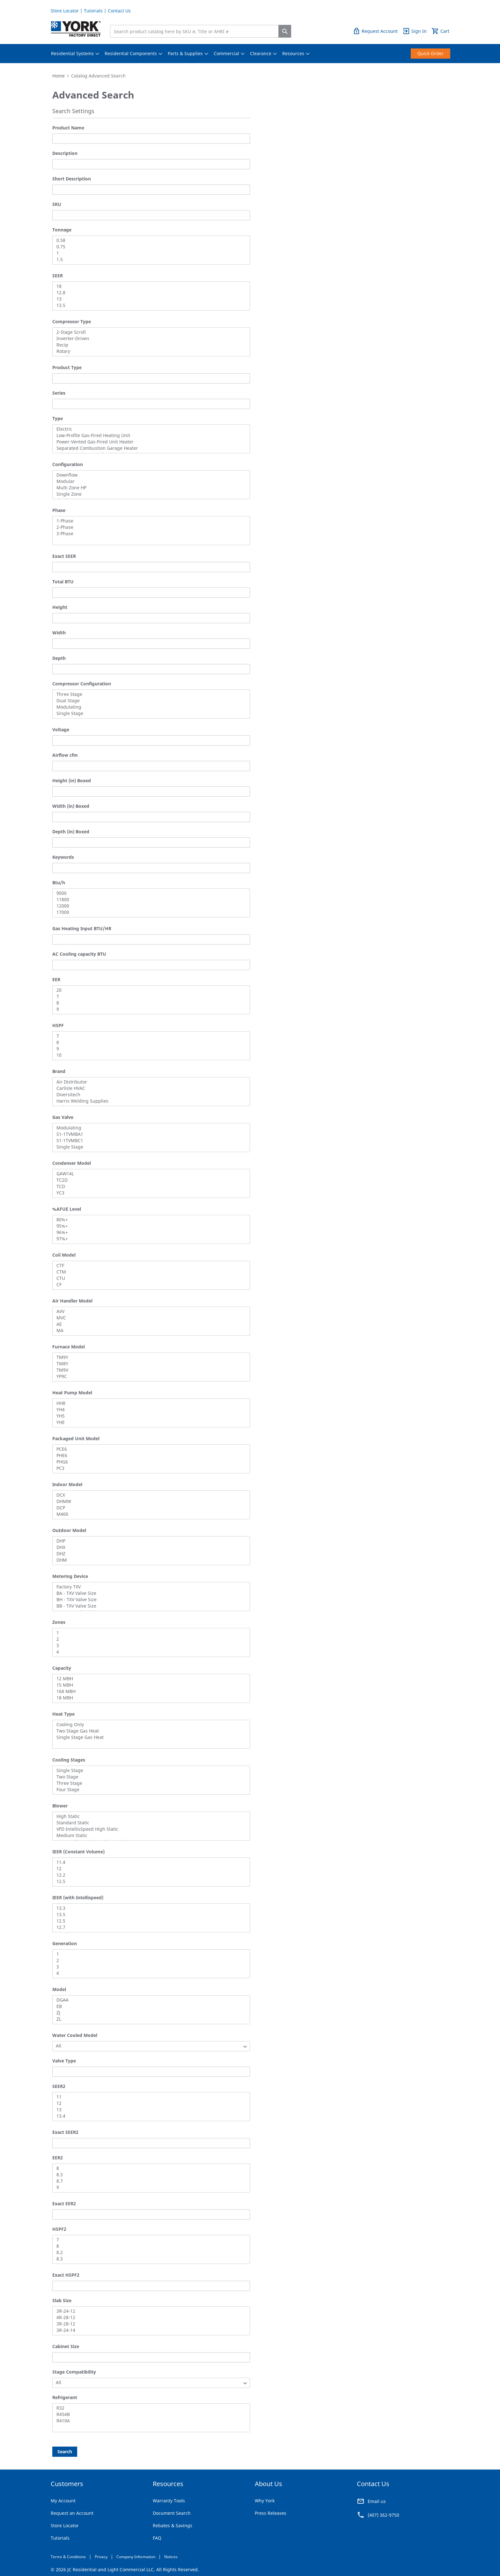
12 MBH (149, 1678)
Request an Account (72, 2513)
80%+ (149, 1219)
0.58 (149, 240)
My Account (63, 2501)
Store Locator (65, 11)
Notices (171, 2556)
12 (149, 1868)
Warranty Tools (169, 2501)
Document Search (172, 2513)
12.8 (149, 292)
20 (149, 990)
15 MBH (149, 1685)
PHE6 (149, 1455)
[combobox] (196, 31)
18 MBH (149, 1698)
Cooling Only (149, 1724)
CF (149, 1284)
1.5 (149, 259)
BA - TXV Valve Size (149, 1593)
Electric (149, 429)
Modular (149, 481)
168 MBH (149, 1691)
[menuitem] (72, 53)
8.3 (149, 2174)
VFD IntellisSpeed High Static (149, 1829)
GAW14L (149, 1174)
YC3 (149, 1193)
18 (149, 286)
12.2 (149, 1875)
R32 (149, 2408)
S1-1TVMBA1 (149, 1134)
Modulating (149, 707)
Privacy (101, 2556)
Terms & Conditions (68, 2556)
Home (58, 76)
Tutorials (93, 11)
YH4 (149, 1409)
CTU (149, 1278)
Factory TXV (149, 1587)
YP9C (149, 1376)
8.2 (149, 2252)
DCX (149, 1495)
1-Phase (149, 521)
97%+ (149, 1239)
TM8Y (149, 1364)
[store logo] (76, 29)
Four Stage (149, 1789)
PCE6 (149, 1449)
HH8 (149, 1403)
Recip (149, 345)
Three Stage (149, 694)
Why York (265, 2501)
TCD (149, 1186)
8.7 (149, 2181)
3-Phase (149, 533)
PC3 (149, 1468)
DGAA (149, 2000)
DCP (149, 1508)
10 (149, 1055)
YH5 (149, 1416)
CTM (149, 1272)
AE (149, 1324)
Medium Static (149, 1835)
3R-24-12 (149, 2311)
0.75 (149, 247)
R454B (149, 2414)
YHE (149, 1422)
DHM (149, 1560)
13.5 (149, 305)
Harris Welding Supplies (149, 1101)
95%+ (149, 1226)
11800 (149, 899)
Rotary (149, 351)
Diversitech (149, 1094)
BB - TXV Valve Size (149, 1606)
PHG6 (149, 1462)
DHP (149, 1541)
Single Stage (149, 713)
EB (149, 2006)
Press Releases (270, 2513)
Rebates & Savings (172, 2525)
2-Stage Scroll (149, 332)
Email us (377, 2501)
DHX (149, 1547)
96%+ (149, 1232)
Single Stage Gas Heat (149, 1737)
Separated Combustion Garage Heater (149, 448)
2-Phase (149, 527)
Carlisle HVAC (149, 1088)
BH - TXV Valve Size (149, 1599)
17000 (149, 912)
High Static (149, 1816)
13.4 (149, 2116)
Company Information (135, 2556)
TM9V (149, 1370)
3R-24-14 (149, 2330)
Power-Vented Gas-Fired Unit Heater (149, 442)
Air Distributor (149, 1082)
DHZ (149, 1554)
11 (149, 2097)
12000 (149, 906)
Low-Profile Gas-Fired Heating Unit (149, 435)
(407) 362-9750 (383, 2515)
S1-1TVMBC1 (149, 1140)
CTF (149, 1265)
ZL (149, 2019)
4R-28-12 (149, 2317)
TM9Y (149, 1357)
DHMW (149, 1501)
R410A (149, 2421)
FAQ (157, 2538)
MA (149, 1330)
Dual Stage (149, 700)
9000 (149, 893)
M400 (149, 1514)
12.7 (149, 1927)
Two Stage (149, 1777)
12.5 (149, 1881)
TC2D (149, 1180)
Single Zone (149, 494)
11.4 (149, 1862)
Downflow (149, 475)
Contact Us (119, 11)
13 (149, 299)
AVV (149, 1311)
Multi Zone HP (149, 488)
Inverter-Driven (149, 338)
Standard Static (149, 1823)
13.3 (149, 1908)
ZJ (149, 2013)
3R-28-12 (149, 2324)
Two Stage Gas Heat (149, 1731)
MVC (149, 1318)
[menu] (250, 53)
